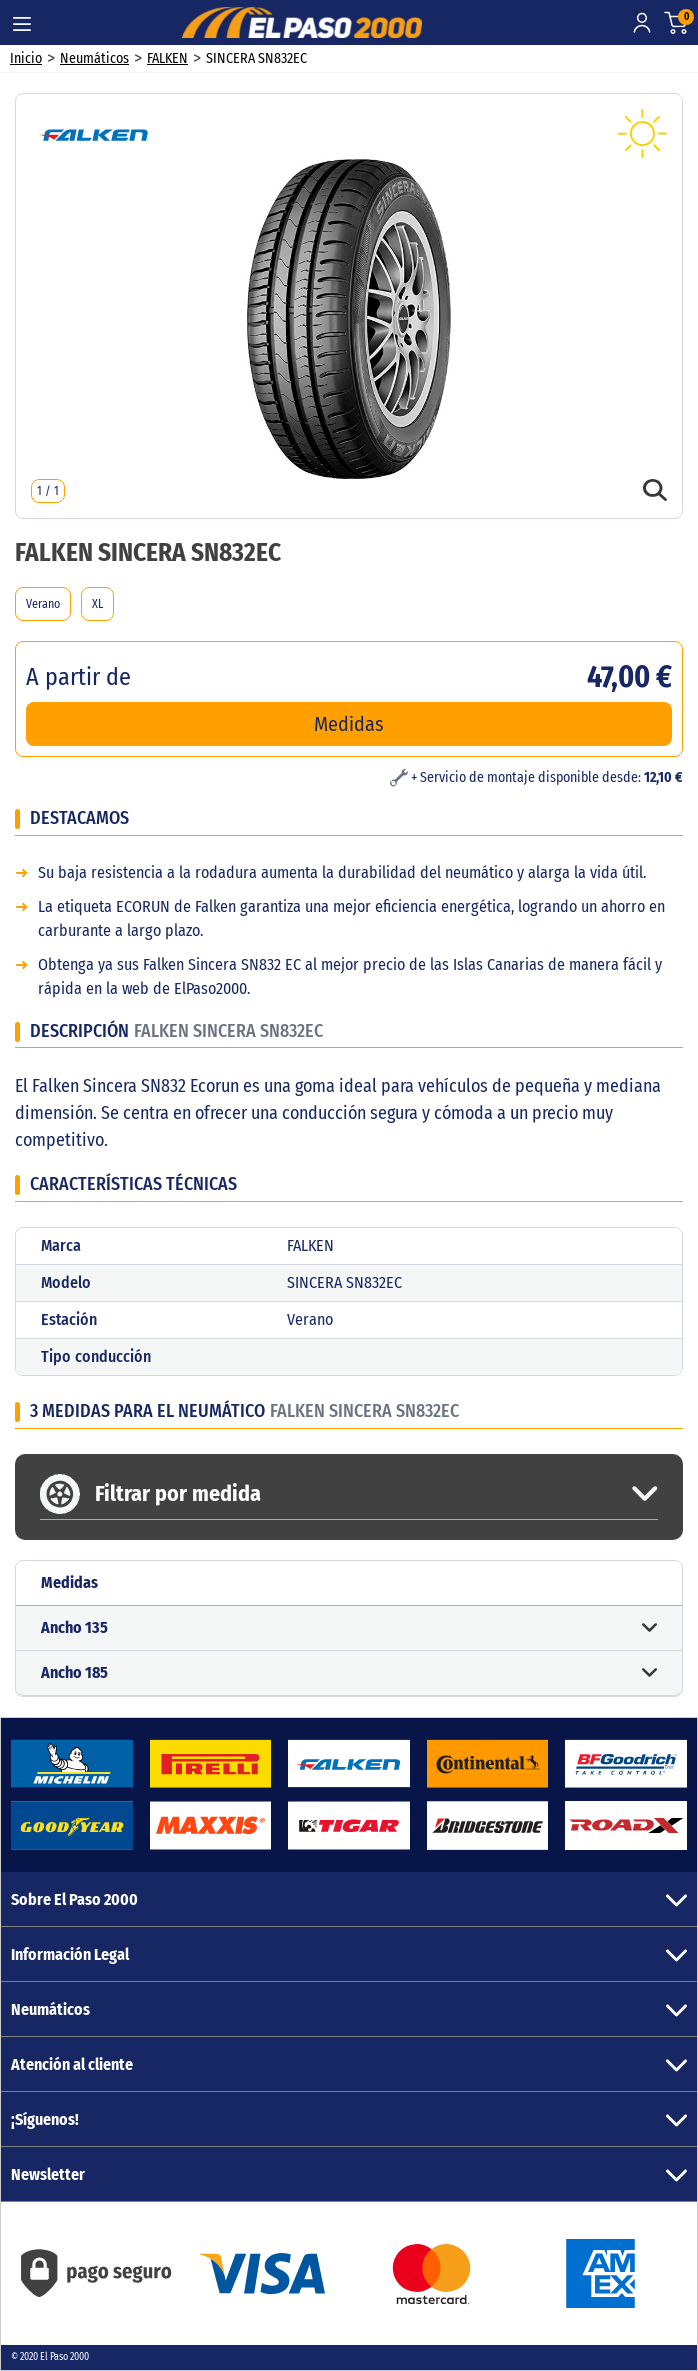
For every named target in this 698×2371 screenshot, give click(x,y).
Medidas (349, 724)
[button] (349, 1628)
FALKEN (167, 58)
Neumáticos (94, 58)
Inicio (26, 58)
